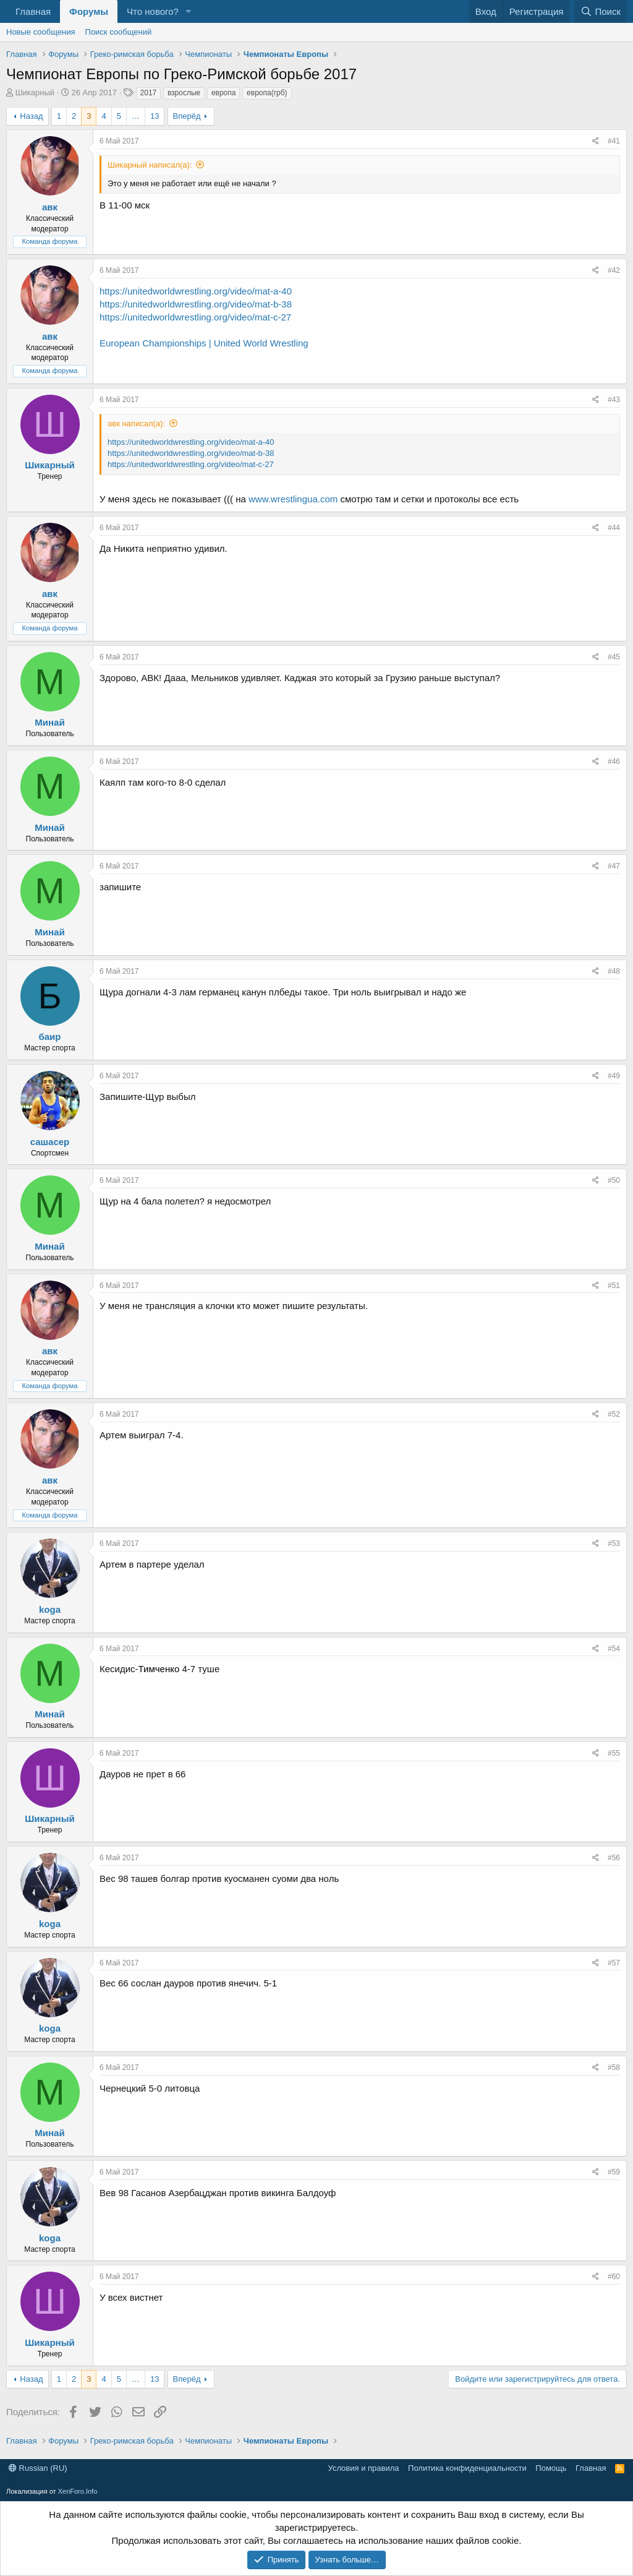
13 (154, 116)
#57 (614, 1963)
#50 (614, 1180)
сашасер (50, 1141)
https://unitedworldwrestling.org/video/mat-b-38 (196, 304)
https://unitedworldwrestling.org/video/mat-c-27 (195, 317)
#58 (614, 2067)
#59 (614, 2172)
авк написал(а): (136, 423)
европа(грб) (267, 92)
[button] (188, 11)
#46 (614, 761)
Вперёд (187, 116)
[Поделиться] (595, 141)
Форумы (88, 11)
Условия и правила (363, 2468)
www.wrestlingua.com (293, 499)
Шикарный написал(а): (150, 165)
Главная (33, 11)
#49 (614, 1075)
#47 (614, 866)
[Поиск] (600, 11)
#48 (614, 971)
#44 (614, 527)
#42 (614, 270)
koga (50, 1609)
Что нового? (153, 11)
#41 (614, 141)
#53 (614, 1543)
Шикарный (34, 92)
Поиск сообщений (118, 31)
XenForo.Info (78, 2491)
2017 (148, 92)
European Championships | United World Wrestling (204, 343)
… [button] (136, 116)
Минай (49, 722)
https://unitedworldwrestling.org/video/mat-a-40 (196, 291)
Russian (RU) (38, 2468)
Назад (31, 116)
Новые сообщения (40, 31)
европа (223, 92)
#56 (614, 1857)
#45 (614, 657)
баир (50, 1036)
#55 (614, 1753)
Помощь (550, 2468)
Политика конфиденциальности (467, 2468)
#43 (614, 399)
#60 (614, 2276)
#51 (614, 1285)
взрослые (184, 92)
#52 (614, 1414)
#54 (614, 1648)
